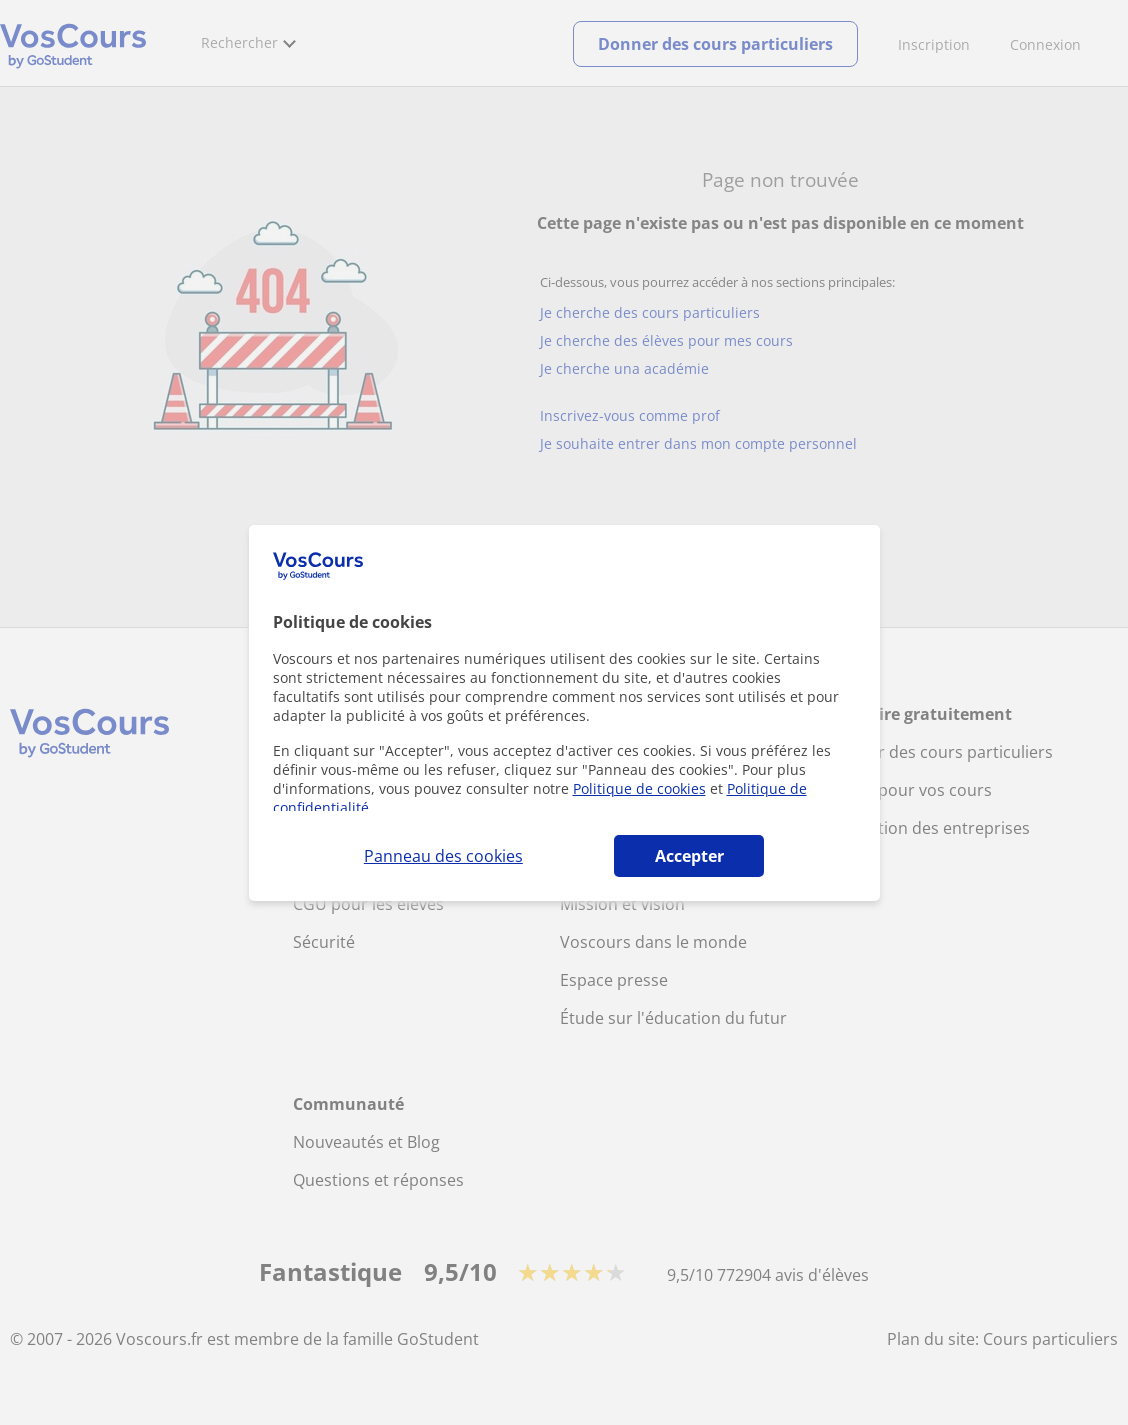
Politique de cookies (639, 788)
